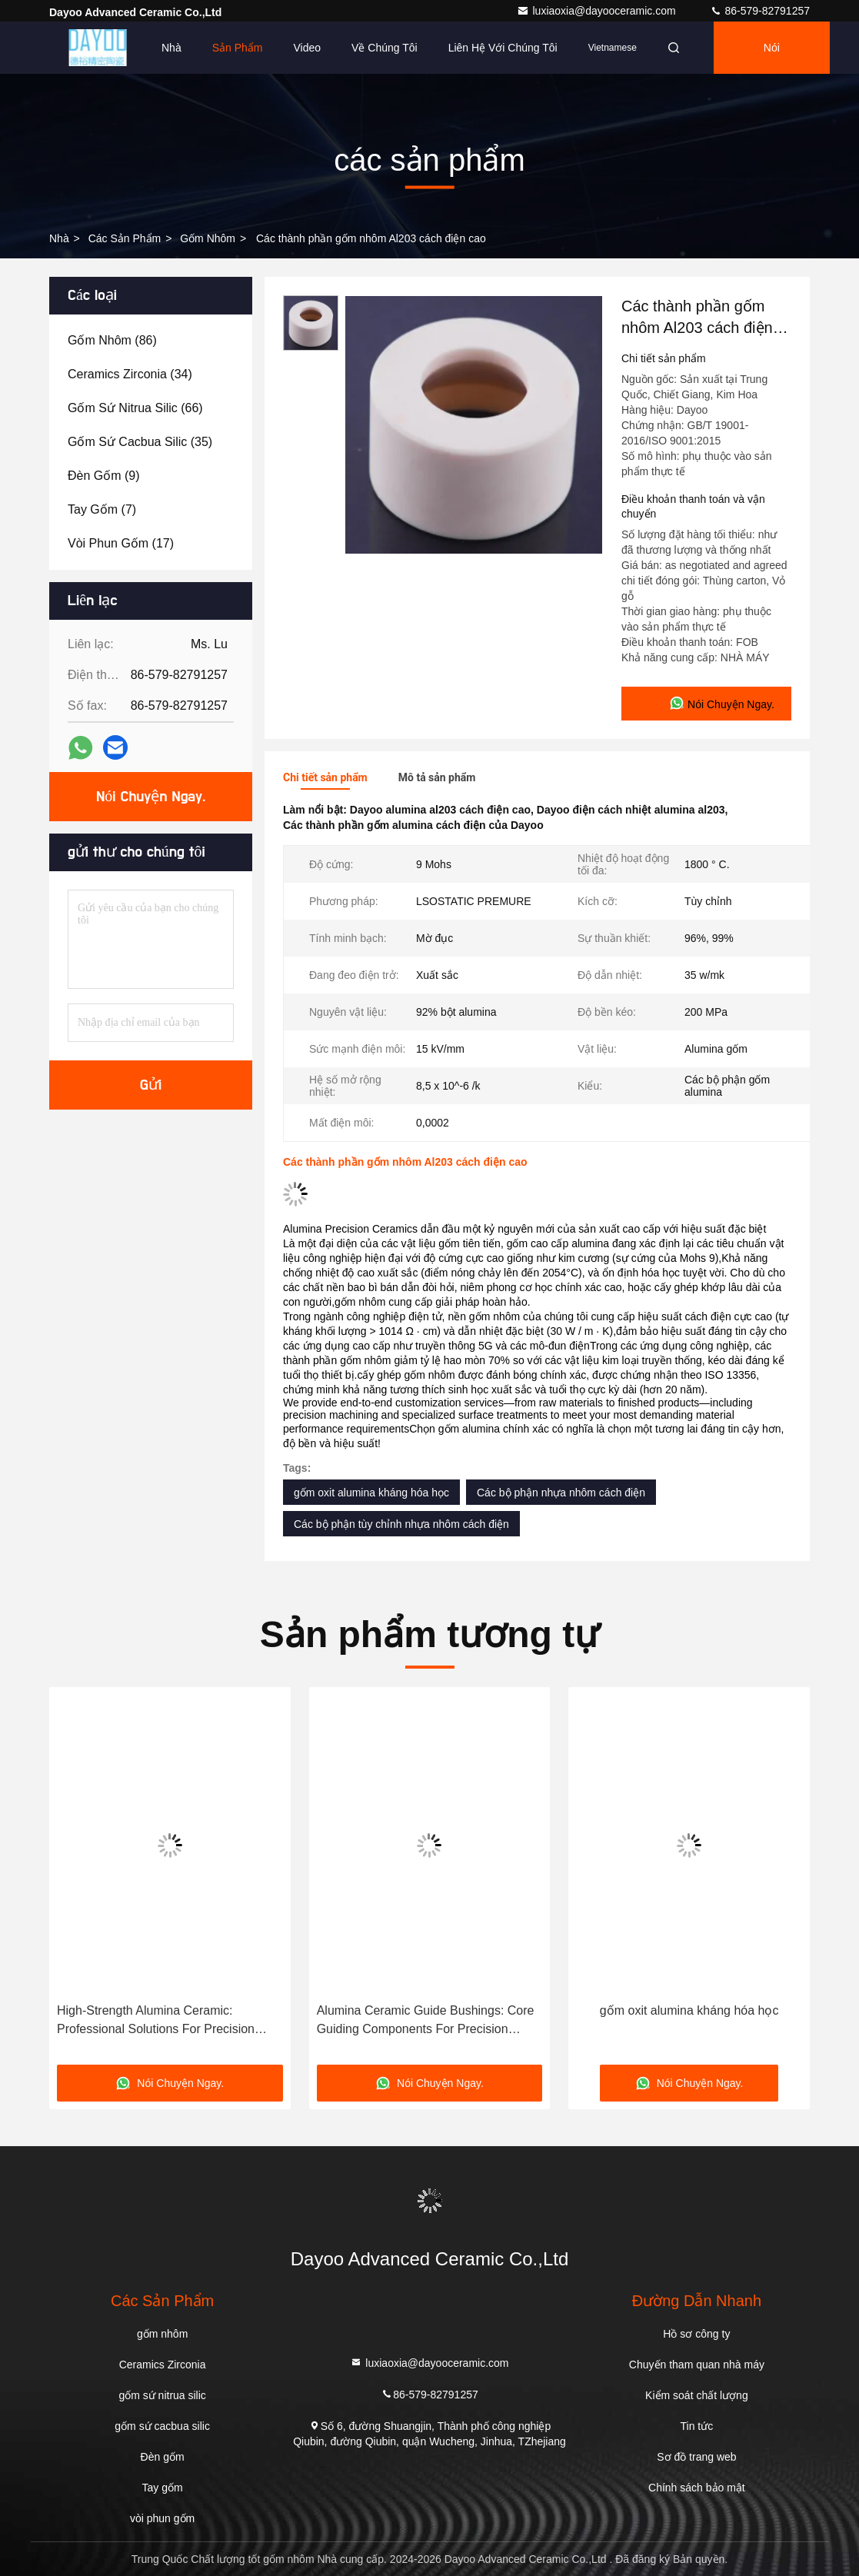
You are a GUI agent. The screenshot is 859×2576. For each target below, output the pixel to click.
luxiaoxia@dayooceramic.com (597, 11)
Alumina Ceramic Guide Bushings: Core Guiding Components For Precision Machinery (425, 2021)
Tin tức (697, 2426)
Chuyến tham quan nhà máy (696, 2364)
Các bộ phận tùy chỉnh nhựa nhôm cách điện (401, 1524)
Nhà (171, 48)
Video (307, 48)
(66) (135, 407)
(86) (112, 340)
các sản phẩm (124, 238)
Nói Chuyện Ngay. (771, 58)
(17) (121, 543)
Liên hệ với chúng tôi (503, 48)
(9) (104, 475)
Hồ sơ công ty (696, 2334)
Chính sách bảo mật (696, 2487)
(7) (102, 509)
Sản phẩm (237, 48)
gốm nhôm (207, 238)
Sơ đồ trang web (696, 2457)
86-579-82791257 (760, 11)
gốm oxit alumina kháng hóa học (371, 1492)
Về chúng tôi (384, 48)
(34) (130, 374)
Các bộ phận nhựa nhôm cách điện (561, 1492)
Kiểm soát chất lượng (696, 2395)
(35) (140, 441)
